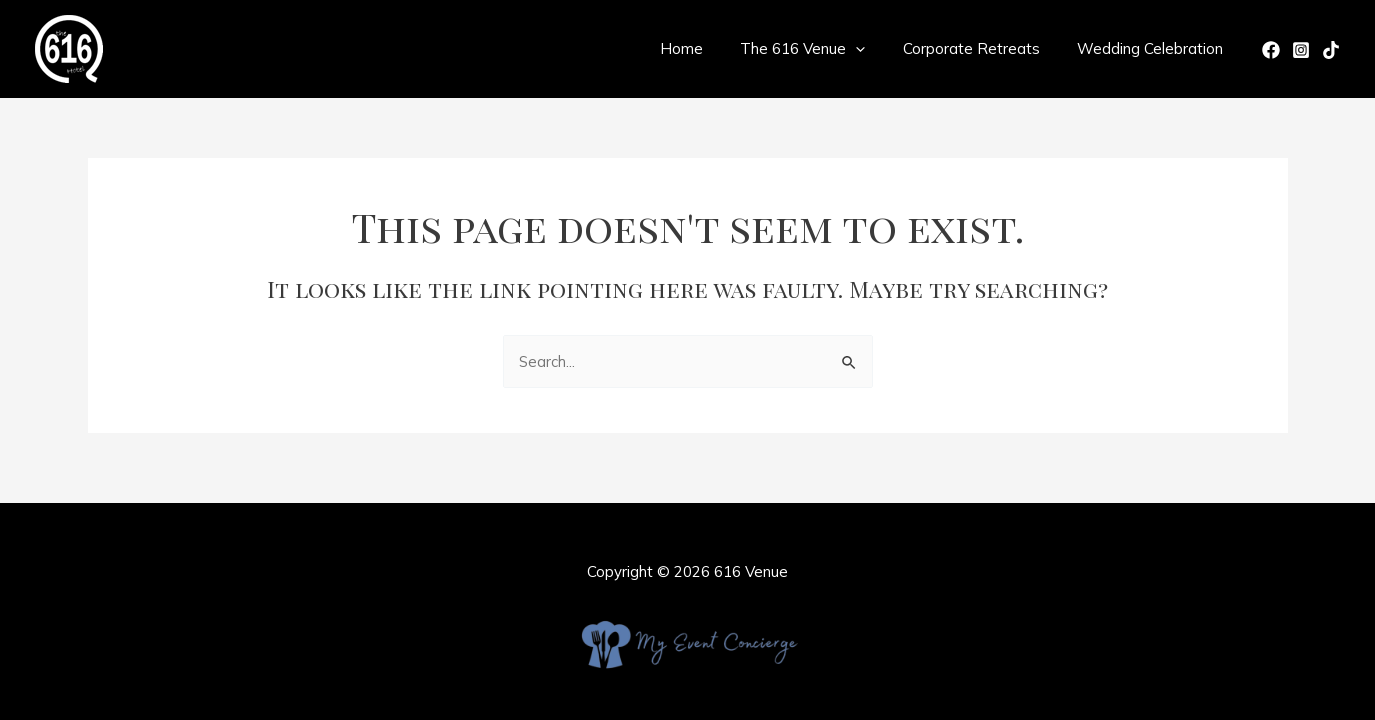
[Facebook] (1271, 50)
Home (707, 48)
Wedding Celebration (1154, 48)
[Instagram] (1301, 50)
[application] (874, 49)
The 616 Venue (821, 49)
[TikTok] (1331, 50)
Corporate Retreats (982, 48)
